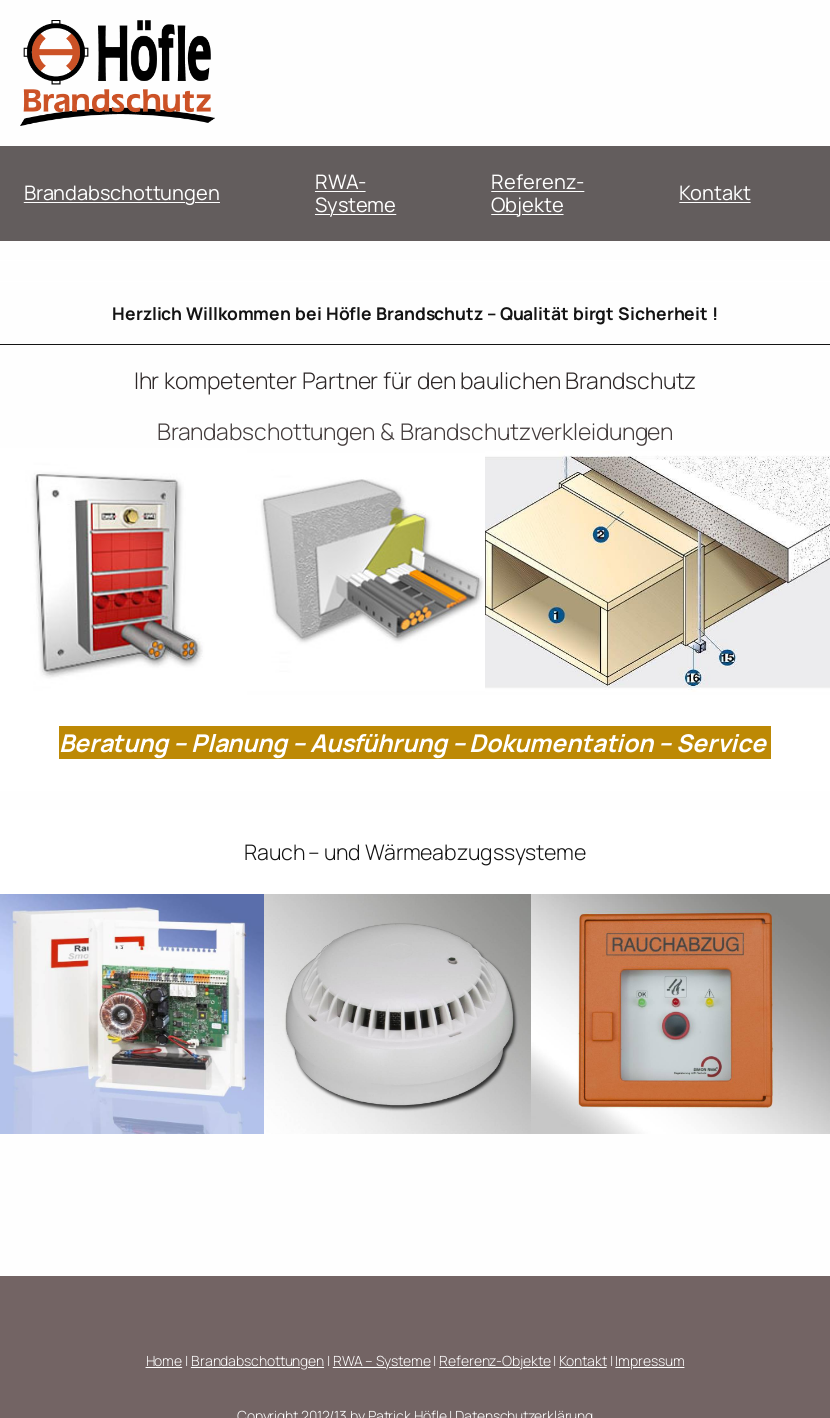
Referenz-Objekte (537, 193)
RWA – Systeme (382, 1360)
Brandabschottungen (122, 192)
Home (164, 1360)
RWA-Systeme (355, 193)
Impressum (649, 1360)
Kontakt (714, 192)
